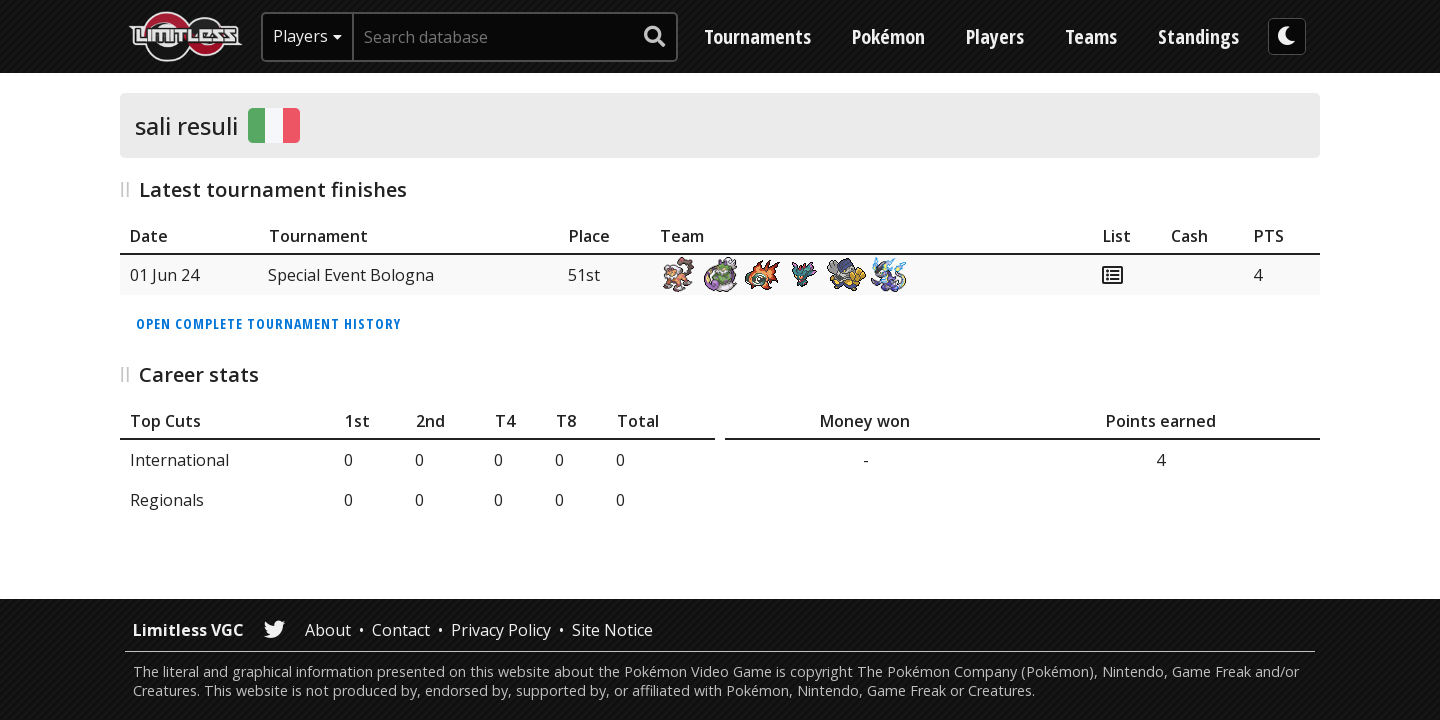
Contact (401, 630)
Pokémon (888, 36)
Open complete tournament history (268, 323)
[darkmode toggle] (1287, 36)
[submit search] (655, 37)
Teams (1091, 36)
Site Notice (612, 630)
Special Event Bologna (351, 275)
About (328, 630)
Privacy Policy (501, 630)
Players (995, 36)
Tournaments (757, 36)
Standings (1198, 36)
